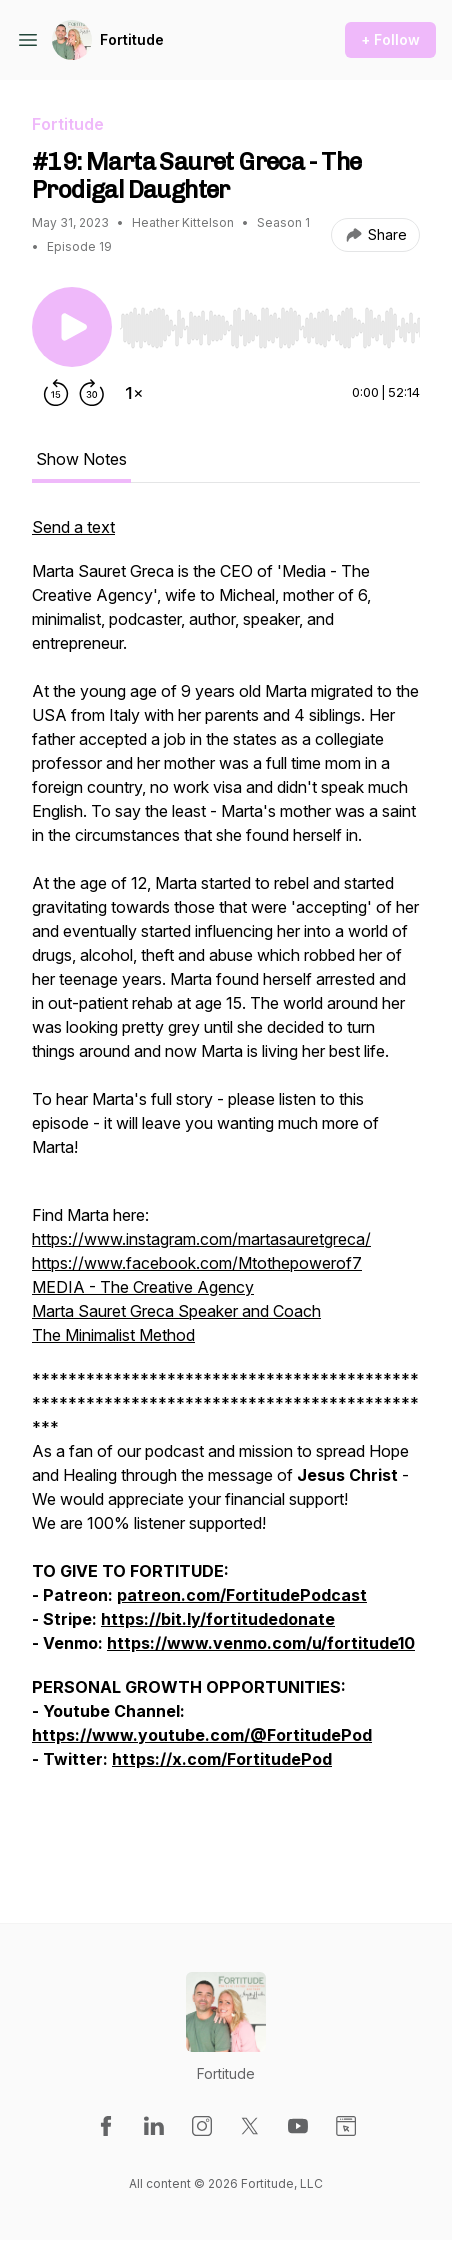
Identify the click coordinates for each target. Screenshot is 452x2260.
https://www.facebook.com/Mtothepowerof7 (197, 1263)
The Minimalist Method (113, 1335)
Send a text (73, 527)
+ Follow (390, 39)
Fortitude (132, 39)
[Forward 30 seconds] (92, 393)
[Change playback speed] (134, 393)
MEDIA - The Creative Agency (143, 1287)
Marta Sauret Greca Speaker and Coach (176, 1311)
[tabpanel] (226, 1187)
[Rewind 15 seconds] (56, 393)
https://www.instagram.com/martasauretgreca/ (201, 1239)
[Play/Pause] (72, 327)
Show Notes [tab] (81, 459)
